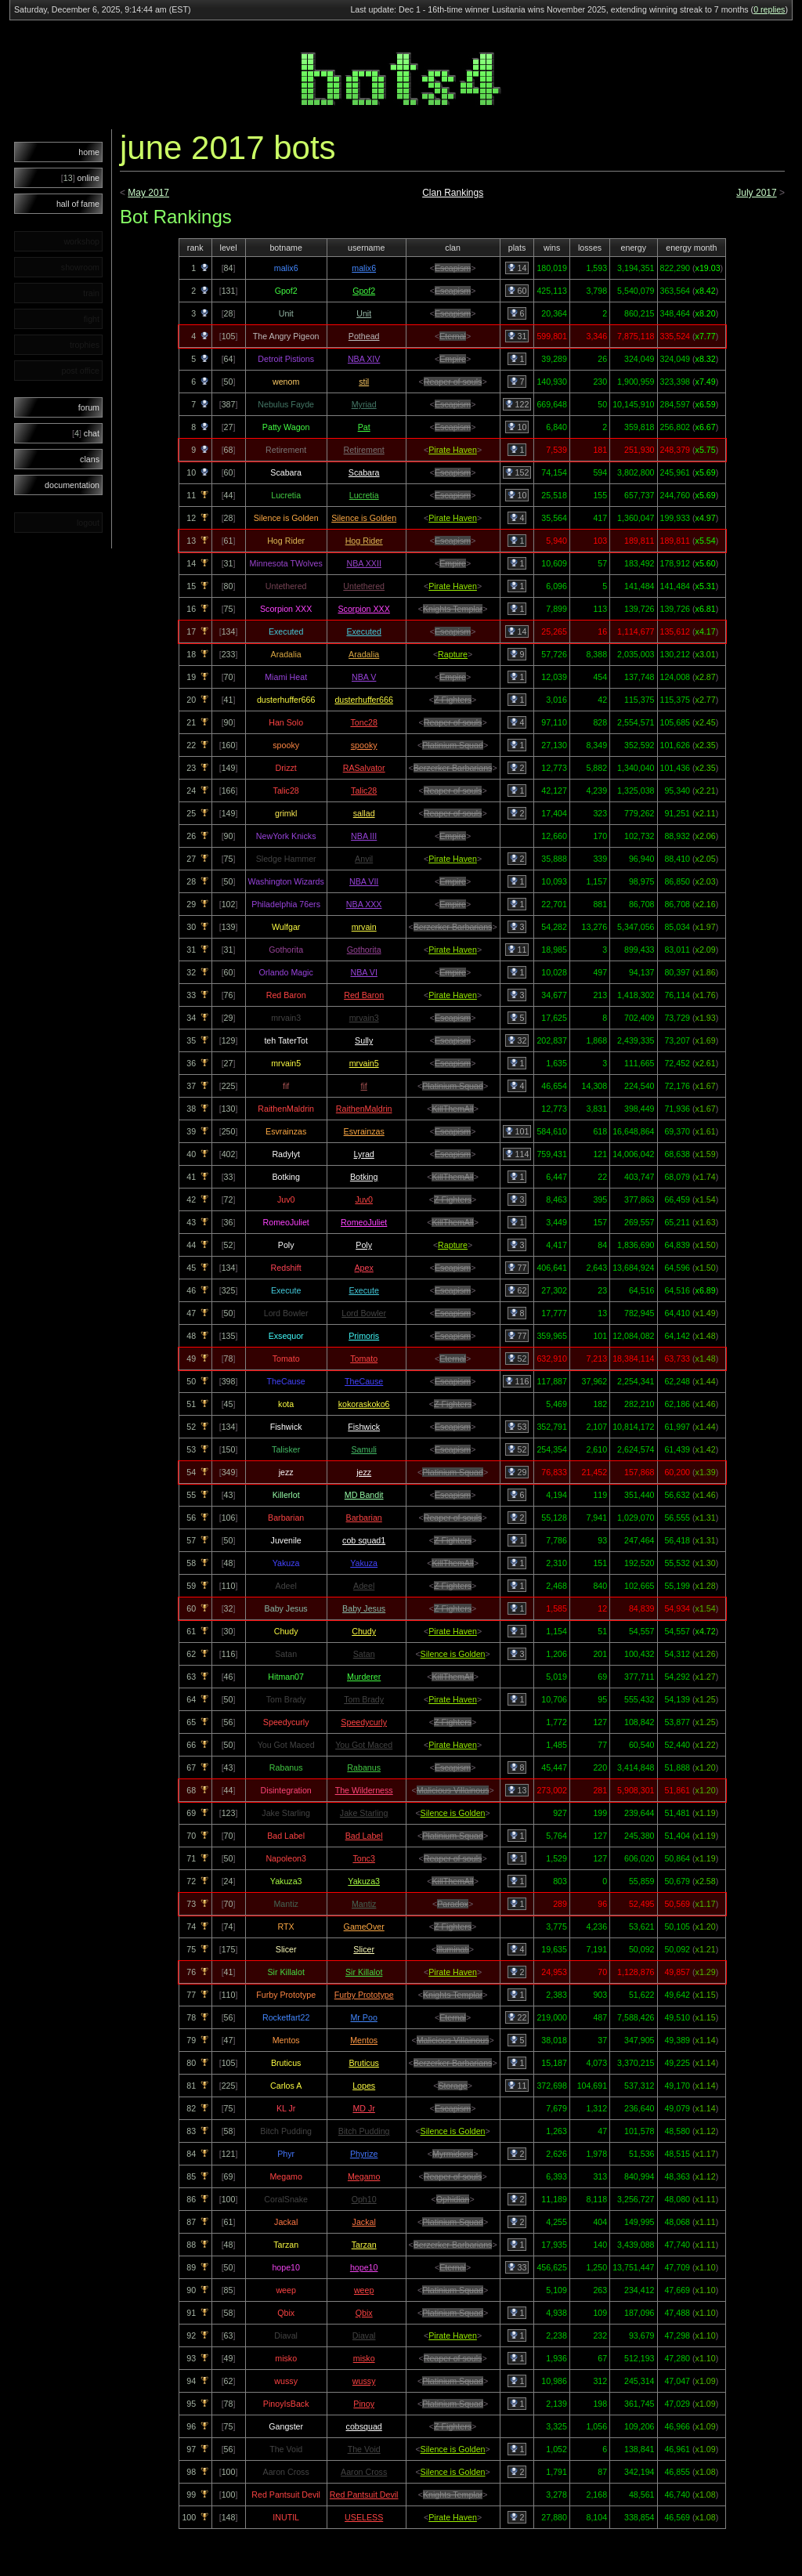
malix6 (364, 268)
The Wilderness (364, 1790)
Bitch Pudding (364, 2131)
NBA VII (363, 881)
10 (517, 427)
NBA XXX (364, 904)
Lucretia (364, 495)
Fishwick (364, 1426)
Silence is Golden (363, 518)
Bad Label (364, 1835)
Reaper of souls (453, 381)
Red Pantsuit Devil (364, 2494)
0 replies (769, 9)
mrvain (364, 927)
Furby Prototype (364, 1994)
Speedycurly (364, 1722)
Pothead (364, 336)
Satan (364, 1654)
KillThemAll (452, 1108)
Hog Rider (364, 540)
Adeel (363, 1585)
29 (517, 1472)
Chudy (364, 1631)
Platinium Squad (452, 745)
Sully (364, 1040)
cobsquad (364, 2426)
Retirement (364, 449)
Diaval (364, 2335)
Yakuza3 (364, 1881)
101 (517, 1131)
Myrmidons (452, 2153)
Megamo (364, 2176)
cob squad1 (363, 1540)
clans (89, 459)
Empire (452, 359)
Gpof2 (363, 290)
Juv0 (364, 1199)
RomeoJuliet (364, 1222)
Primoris (364, 1335)
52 (517, 1358)
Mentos (364, 2040)
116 (517, 1381)
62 (517, 1290)
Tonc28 (363, 722)
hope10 (364, 2267)
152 (517, 472)
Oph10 (364, 2199)
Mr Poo (363, 2017)
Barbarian (364, 1517)
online (80, 178)
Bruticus (364, 2063)
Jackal (364, 2222)
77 (517, 1267)
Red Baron (364, 995)
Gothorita (364, 949)
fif (364, 1086)
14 (517, 268)
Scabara (364, 472)
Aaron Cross (364, 2472)
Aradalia (364, 654)
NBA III (364, 836)
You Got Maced (363, 1744)
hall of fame (77, 203)
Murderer (364, 1676)
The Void (364, 2449)
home (88, 152)
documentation (72, 485)
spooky (364, 745)
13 (517, 1790)
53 (517, 1426)
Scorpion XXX (363, 608)
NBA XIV (364, 359)
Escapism (453, 268)
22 (517, 2017)
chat (85, 433)
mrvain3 (364, 1017)
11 (517, 949)
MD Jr (363, 2108)
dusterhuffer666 (363, 699)
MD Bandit (364, 1495)
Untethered (364, 586)
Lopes (363, 2085)
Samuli (364, 1449)
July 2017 (756, 192)
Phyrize (364, 2153)
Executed (363, 631)
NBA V (364, 677)
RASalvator (364, 767)
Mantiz (364, 1903)
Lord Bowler (363, 1313)
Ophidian (453, 2199)
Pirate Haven (452, 449)
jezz (363, 1472)
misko (364, 2358)
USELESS (364, 2517)
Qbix (364, 2312)
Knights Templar (452, 608)
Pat (364, 427)
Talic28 (364, 790)
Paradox (452, 1903)
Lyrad (364, 1154)
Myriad (364, 404)
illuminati (452, 1949)
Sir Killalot (363, 1972)
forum (88, 407)
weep (364, 2290)
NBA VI (363, 972)
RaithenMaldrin (364, 1108)
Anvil (364, 858)
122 (517, 404)
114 (517, 1154)
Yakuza (364, 1563)
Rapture (453, 654)
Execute (364, 1290)
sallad (364, 813)
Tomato (364, 1358)
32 (517, 1040)
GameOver (364, 1926)
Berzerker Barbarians (453, 767)
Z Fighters (452, 699)
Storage (452, 2085)
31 (517, 336)
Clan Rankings (452, 192)
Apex (364, 1267)
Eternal (452, 336)
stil (364, 381)
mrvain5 (364, 1063)
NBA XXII (363, 563)
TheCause (364, 1381)
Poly (364, 1245)
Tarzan (364, 2244)
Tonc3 (363, 1858)
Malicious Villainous (453, 1790)
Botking (364, 1176)
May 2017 (148, 192)
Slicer (363, 1949)
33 (517, 2267)
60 (517, 290)
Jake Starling (364, 1813)
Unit (363, 313)
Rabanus (364, 1767)
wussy (364, 2381)
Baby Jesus (363, 1608)
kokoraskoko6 (364, 1404)
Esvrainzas (364, 1131)
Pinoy (363, 2403)
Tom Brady (364, 1699)
